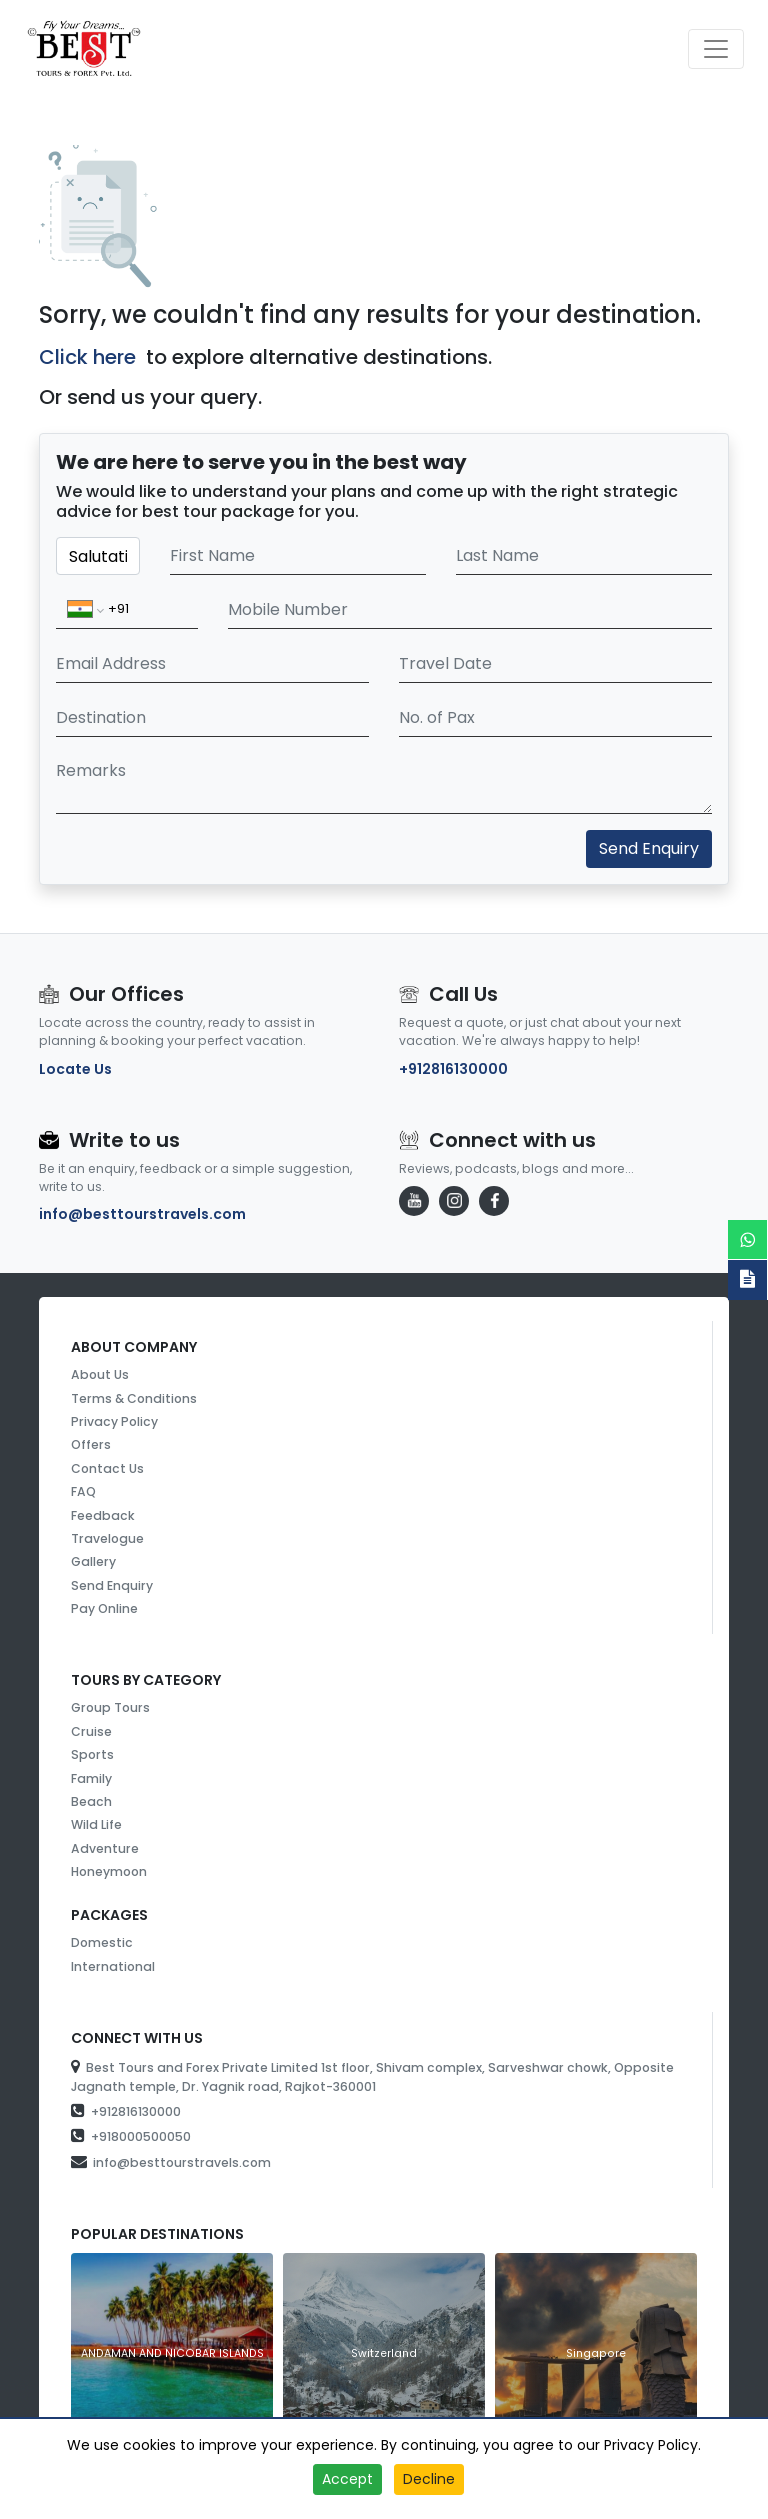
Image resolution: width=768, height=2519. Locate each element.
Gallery (93, 1561)
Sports (92, 1754)
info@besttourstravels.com (142, 1214)
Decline (429, 2479)
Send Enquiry (649, 848)
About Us (100, 1374)
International (113, 1966)
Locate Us (75, 1069)
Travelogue (107, 1538)
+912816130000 (453, 1069)
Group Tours (110, 1707)
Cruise (91, 1731)
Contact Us (107, 1468)
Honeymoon (109, 1871)
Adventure (105, 1848)
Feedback (103, 1515)
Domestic (102, 1942)
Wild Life (96, 1824)
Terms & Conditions (134, 1398)
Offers (91, 1444)
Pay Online (104, 1608)
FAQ (83, 1491)
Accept (347, 2479)
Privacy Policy (114, 1421)
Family (91, 1778)
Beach (91, 1801)
